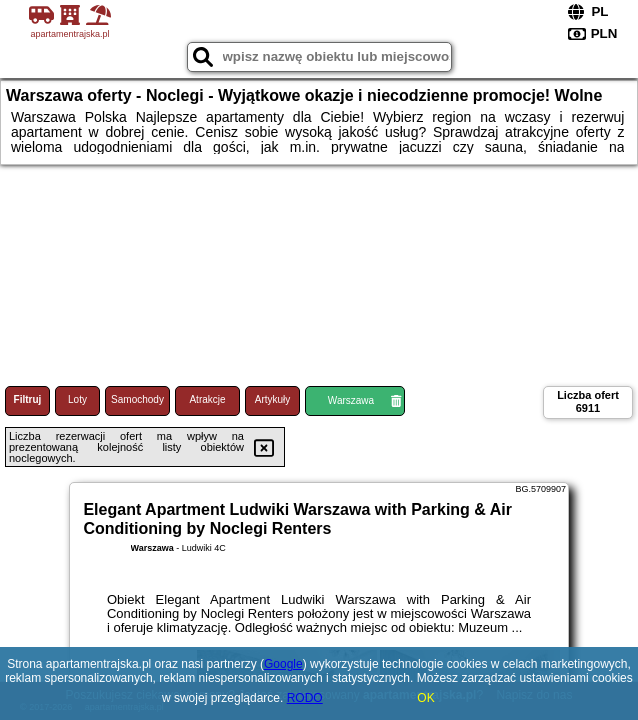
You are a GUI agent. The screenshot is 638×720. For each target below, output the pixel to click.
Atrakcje (207, 399)
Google (283, 664)
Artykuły (273, 399)
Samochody (137, 399)
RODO (305, 698)
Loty (77, 399)
